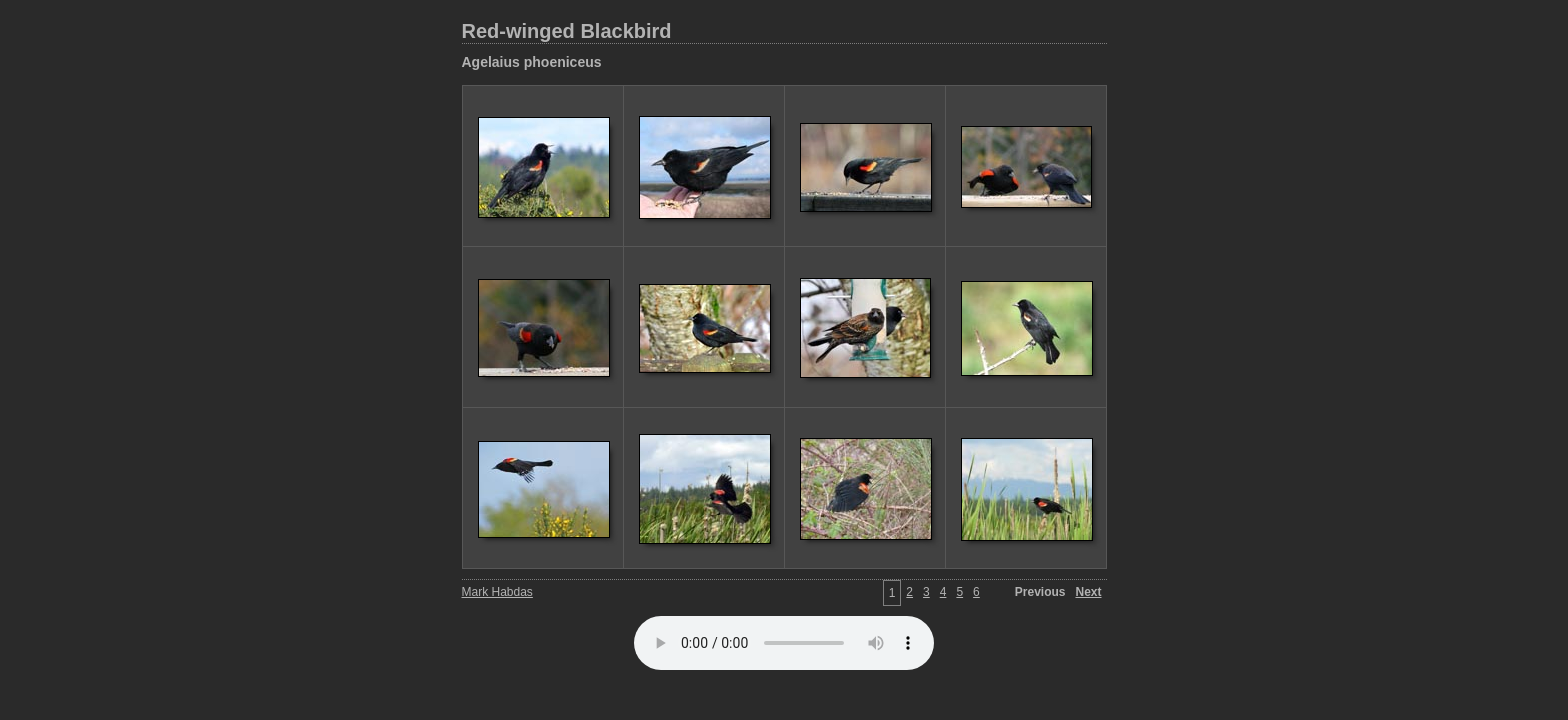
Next (1088, 592)
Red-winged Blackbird (567, 31)
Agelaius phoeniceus (532, 62)
